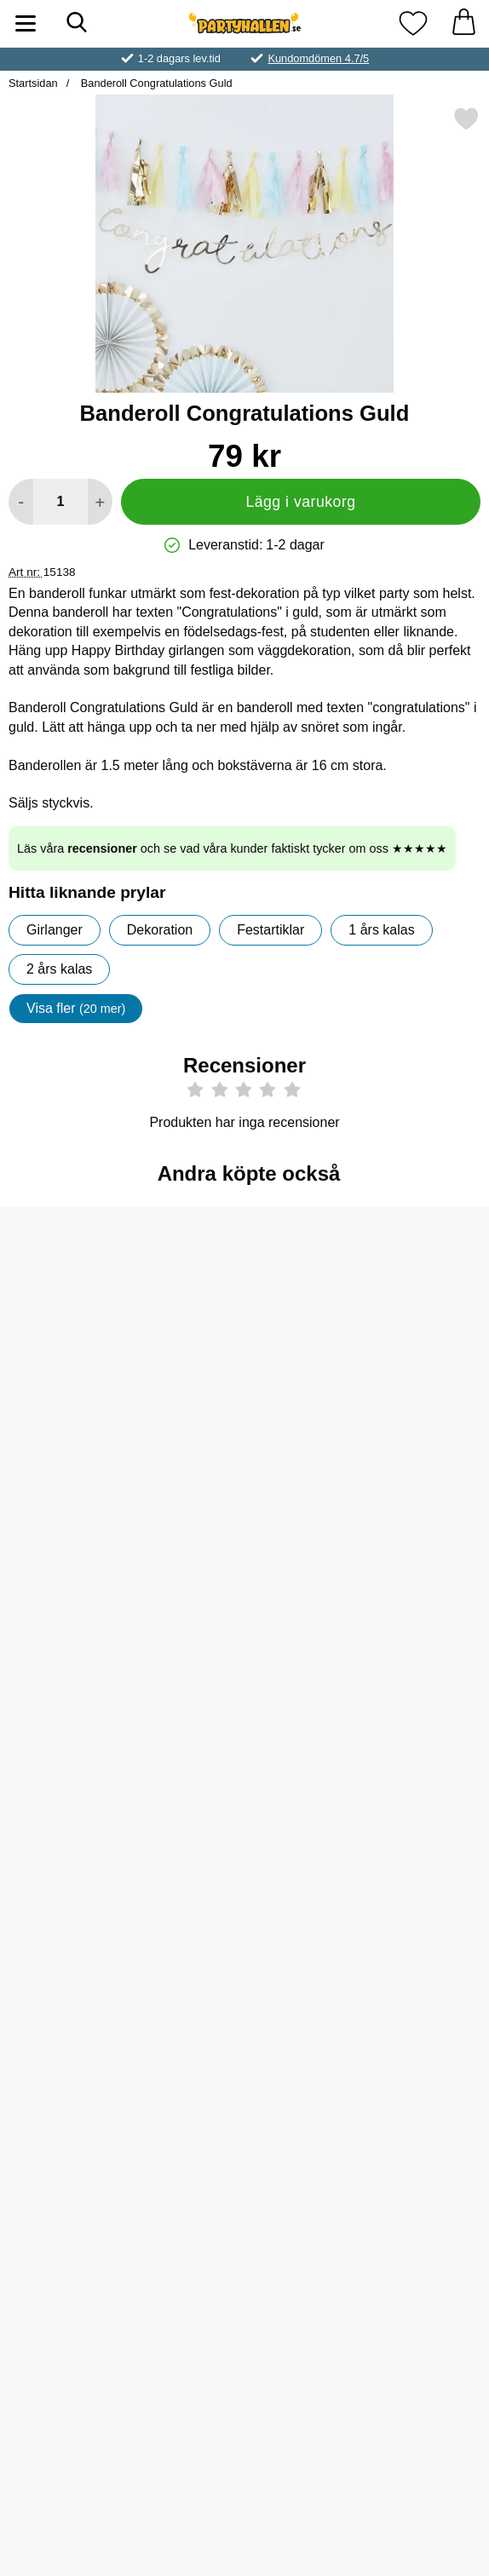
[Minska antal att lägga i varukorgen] (21, 502)
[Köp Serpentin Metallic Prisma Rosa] (244, 1985)
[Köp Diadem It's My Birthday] (80, 2262)
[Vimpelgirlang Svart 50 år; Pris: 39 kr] (409, 1311)
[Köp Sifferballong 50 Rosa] (80, 1432)
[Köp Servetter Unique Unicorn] (244, 2262)
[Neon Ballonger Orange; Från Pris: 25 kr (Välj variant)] (244, 1588)
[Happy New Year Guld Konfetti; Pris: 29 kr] (244, 1311)
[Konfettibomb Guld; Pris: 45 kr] (409, 1588)
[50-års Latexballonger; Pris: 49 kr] (409, 2142)
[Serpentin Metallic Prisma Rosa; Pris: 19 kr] (244, 1865)
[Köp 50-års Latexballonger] (409, 2262)
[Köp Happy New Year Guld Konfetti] (244, 1432)
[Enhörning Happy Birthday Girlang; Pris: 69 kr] (80, 1865)
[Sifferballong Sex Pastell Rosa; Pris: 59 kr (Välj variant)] (409, 1865)
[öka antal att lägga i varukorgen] (100, 502)
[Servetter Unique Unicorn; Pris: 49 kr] (244, 2142)
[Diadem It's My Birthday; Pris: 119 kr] (80, 2142)
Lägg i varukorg (300, 501)
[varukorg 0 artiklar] (463, 23)
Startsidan (33, 83)
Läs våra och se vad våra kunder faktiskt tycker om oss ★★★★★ (232, 848)
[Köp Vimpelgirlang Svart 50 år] (409, 1432)
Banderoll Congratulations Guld (155, 83)
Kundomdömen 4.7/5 (318, 58)
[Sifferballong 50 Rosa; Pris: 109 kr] (80, 1311)
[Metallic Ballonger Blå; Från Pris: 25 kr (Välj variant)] (80, 1588)
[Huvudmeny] (25, 23)
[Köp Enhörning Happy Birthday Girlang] (80, 1985)
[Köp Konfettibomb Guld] (409, 1709)
